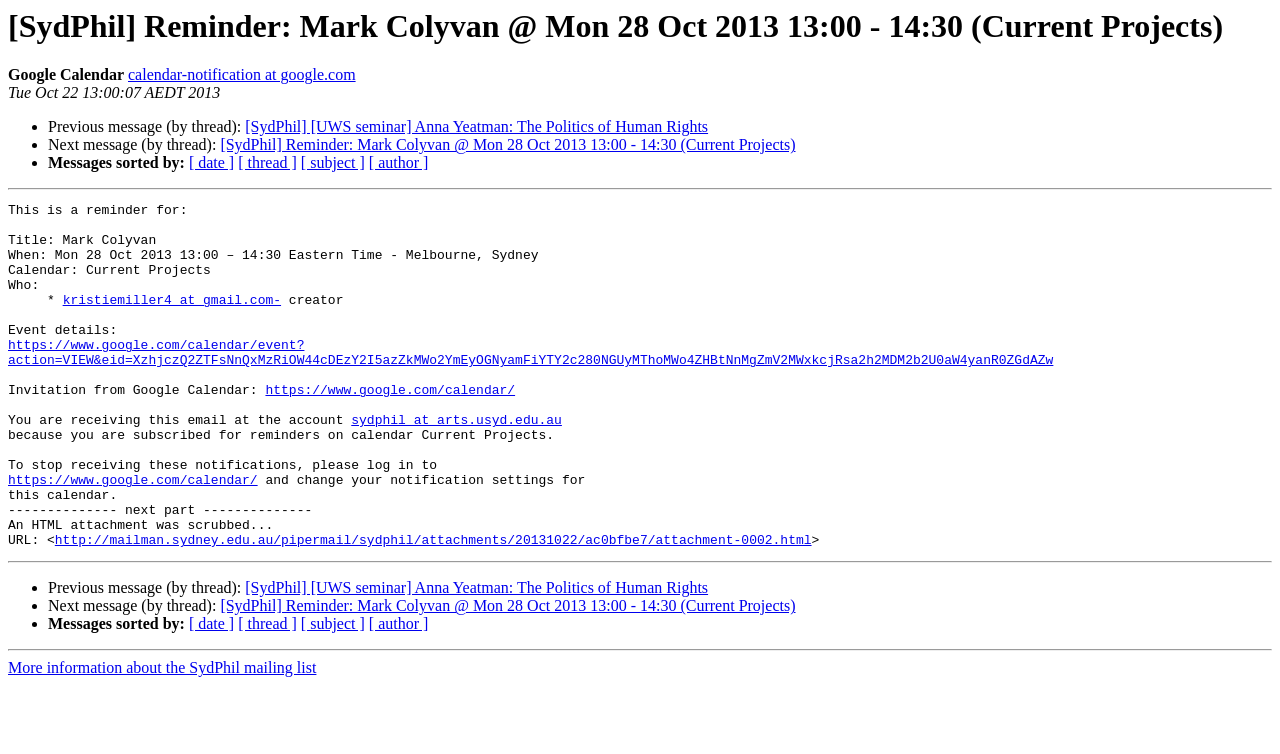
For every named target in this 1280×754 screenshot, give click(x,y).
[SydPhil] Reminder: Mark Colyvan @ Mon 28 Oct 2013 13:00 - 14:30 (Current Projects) (507, 144)
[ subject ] (333, 162)
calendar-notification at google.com (242, 74)
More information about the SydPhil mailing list (162, 736)
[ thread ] (267, 162)
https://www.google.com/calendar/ (390, 428)
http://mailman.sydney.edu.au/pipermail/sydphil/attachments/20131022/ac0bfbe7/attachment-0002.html (433, 608)
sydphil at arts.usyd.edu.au (456, 464)
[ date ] (211, 162)
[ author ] (399, 162)
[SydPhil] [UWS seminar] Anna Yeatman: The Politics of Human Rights (476, 126)
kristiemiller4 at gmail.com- (172, 320)
